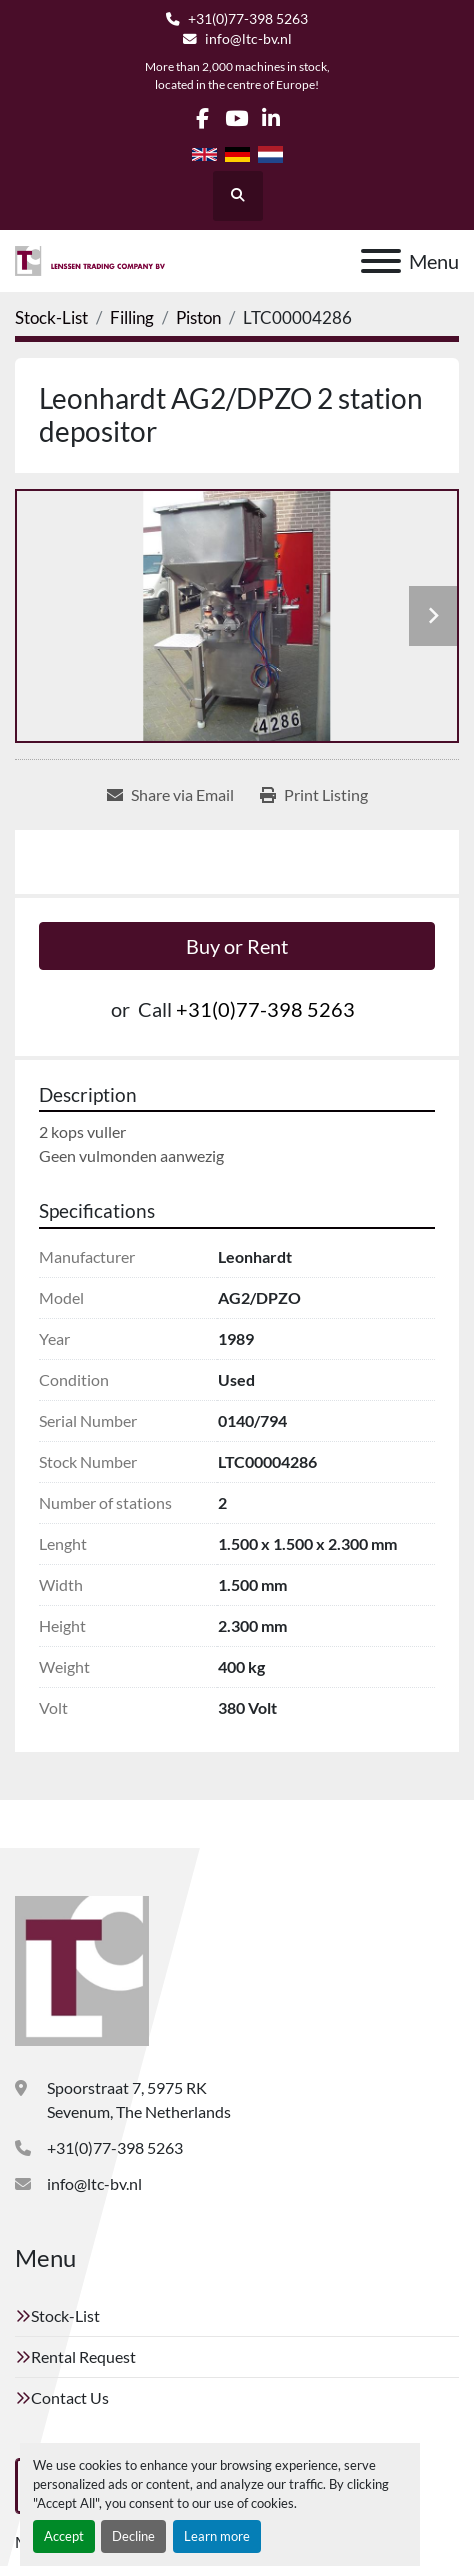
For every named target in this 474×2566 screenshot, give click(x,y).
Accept (64, 2536)
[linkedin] (270, 118)
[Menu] (381, 261)
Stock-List (65, 2315)
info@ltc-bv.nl (248, 39)
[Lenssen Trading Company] (82, 1968)
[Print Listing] (314, 795)
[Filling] (132, 317)
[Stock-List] (51, 317)
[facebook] (202, 118)
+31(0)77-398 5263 (248, 19)
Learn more (217, 2536)
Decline (133, 2536)
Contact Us (70, 2397)
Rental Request (83, 2356)
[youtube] (236, 118)
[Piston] (198, 317)
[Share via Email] (170, 795)
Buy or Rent (237, 946)
